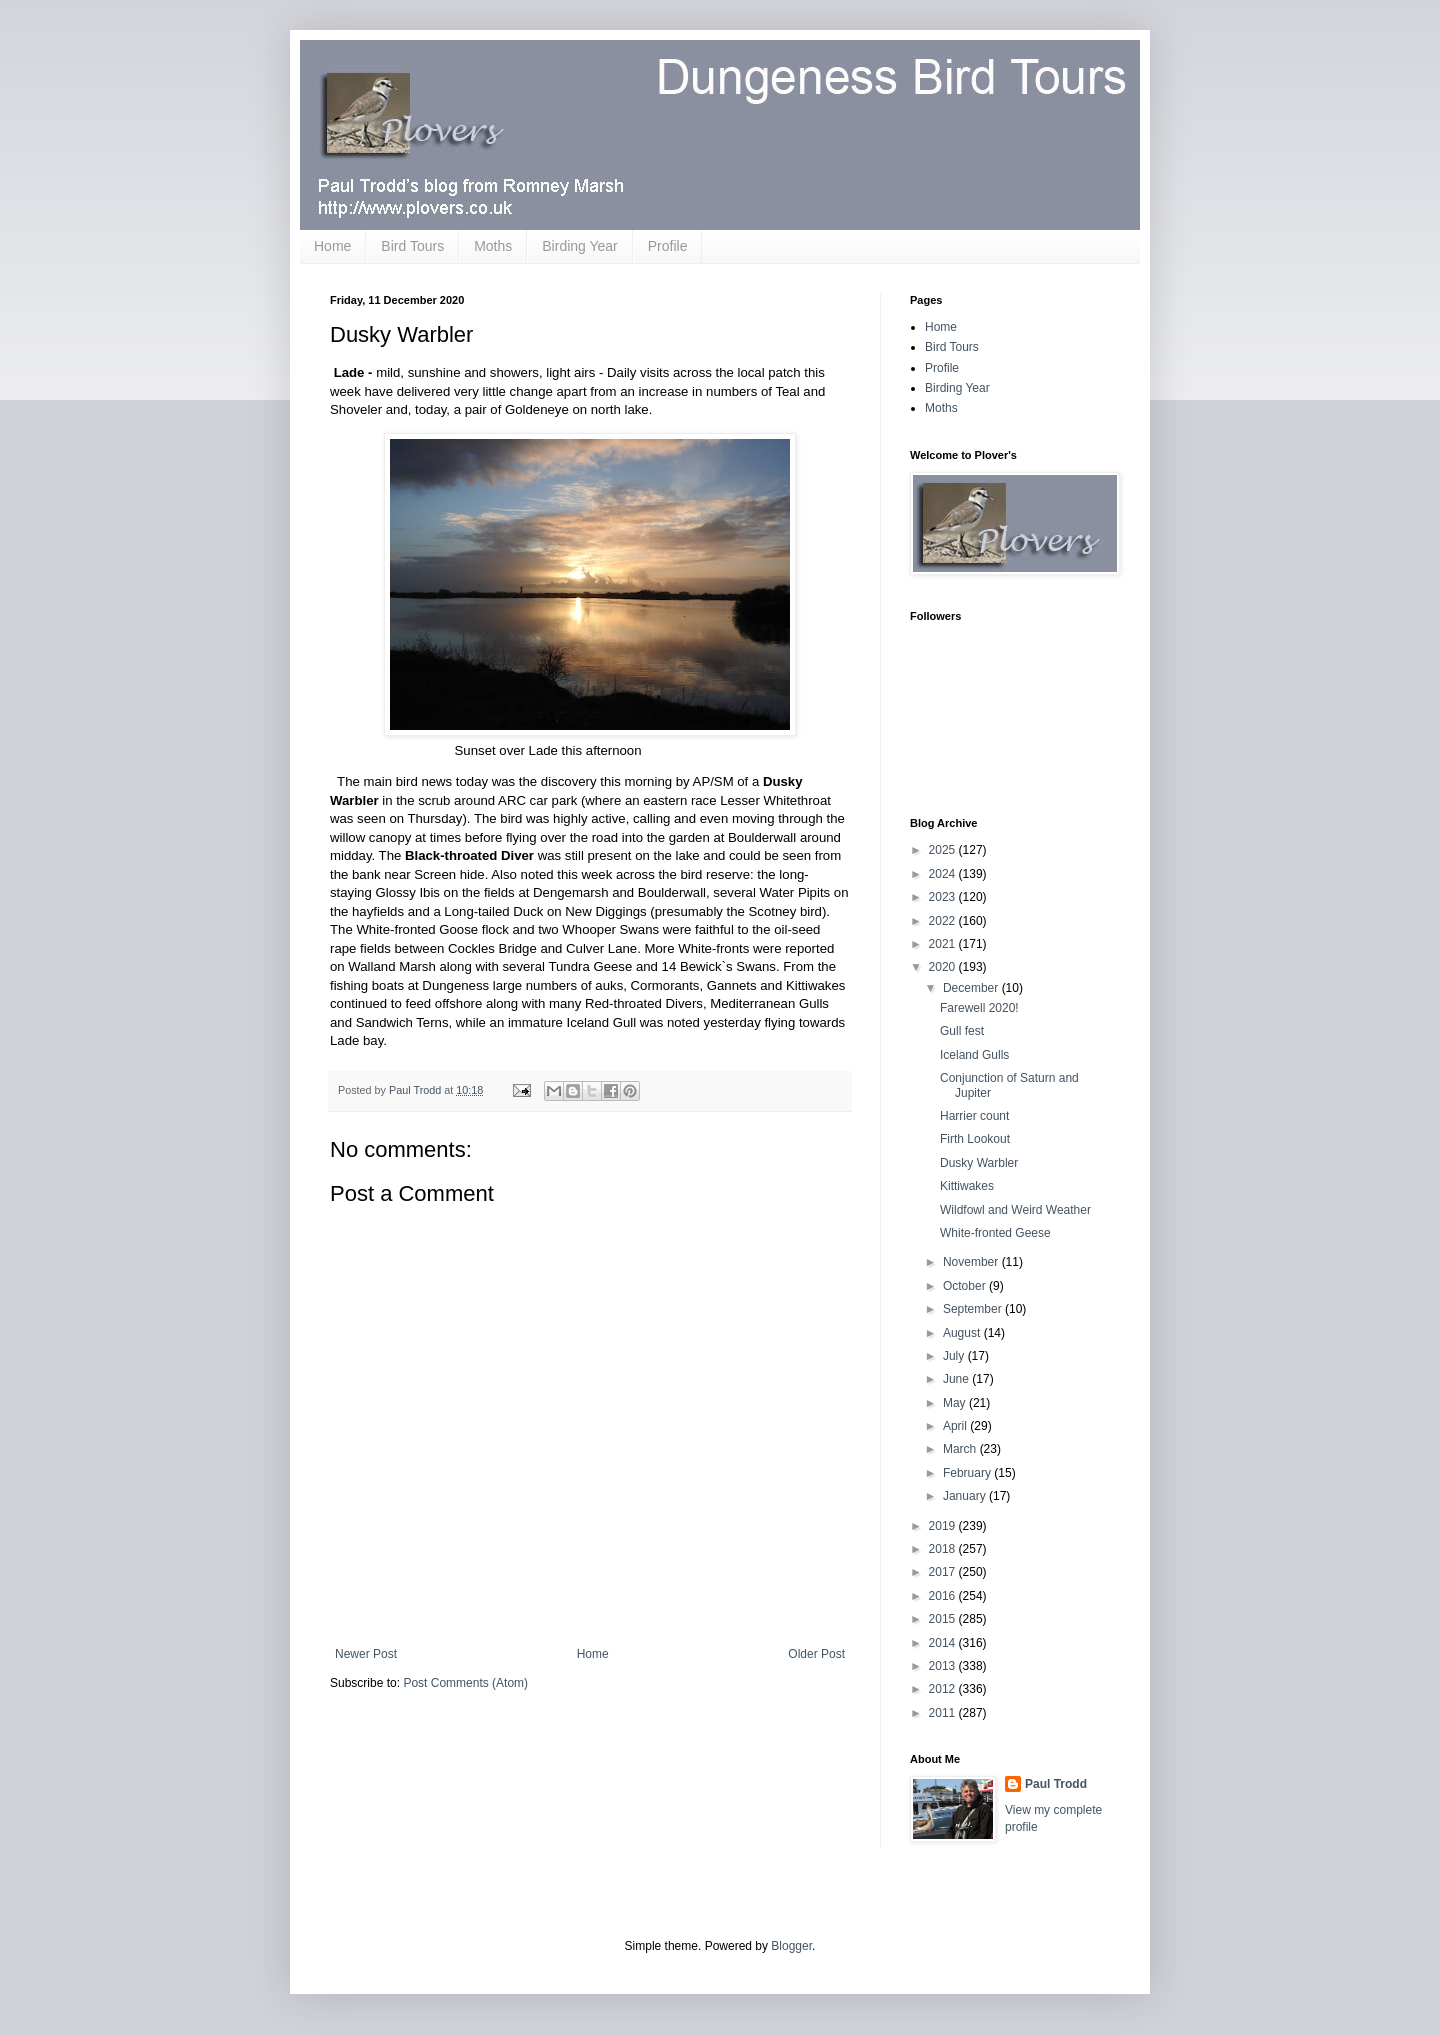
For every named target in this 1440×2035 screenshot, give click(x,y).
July (955, 1356)
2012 (944, 1689)
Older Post (816, 1654)
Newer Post (366, 1654)
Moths (493, 246)
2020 (944, 967)
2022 (944, 921)
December (972, 988)
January (966, 1496)
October (966, 1286)
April (956, 1426)
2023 (944, 897)
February (968, 1473)
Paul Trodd (1056, 1784)
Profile (668, 246)
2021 (944, 944)
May (956, 1403)
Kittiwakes (967, 1186)
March (961, 1449)
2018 (944, 1549)
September (974, 1309)
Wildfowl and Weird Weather (1015, 1210)
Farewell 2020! (979, 1008)
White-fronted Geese (995, 1233)
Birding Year (580, 246)
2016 (944, 1596)
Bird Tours (412, 246)
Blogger (791, 1946)
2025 (944, 850)
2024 (944, 874)
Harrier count (974, 1116)
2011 (944, 1713)
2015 (944, 1619)
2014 (944, 1643)
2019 (944, 1526)
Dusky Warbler (979, 1163)
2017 (944, 1572)
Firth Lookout (975, 1139)
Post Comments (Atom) (465, 1683)
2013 (944, 1666)
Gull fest (962, 1031)
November (972, 1262)
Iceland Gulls (974, 1055)
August (963, 1333)
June (957, 1379)
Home (332, 246)
